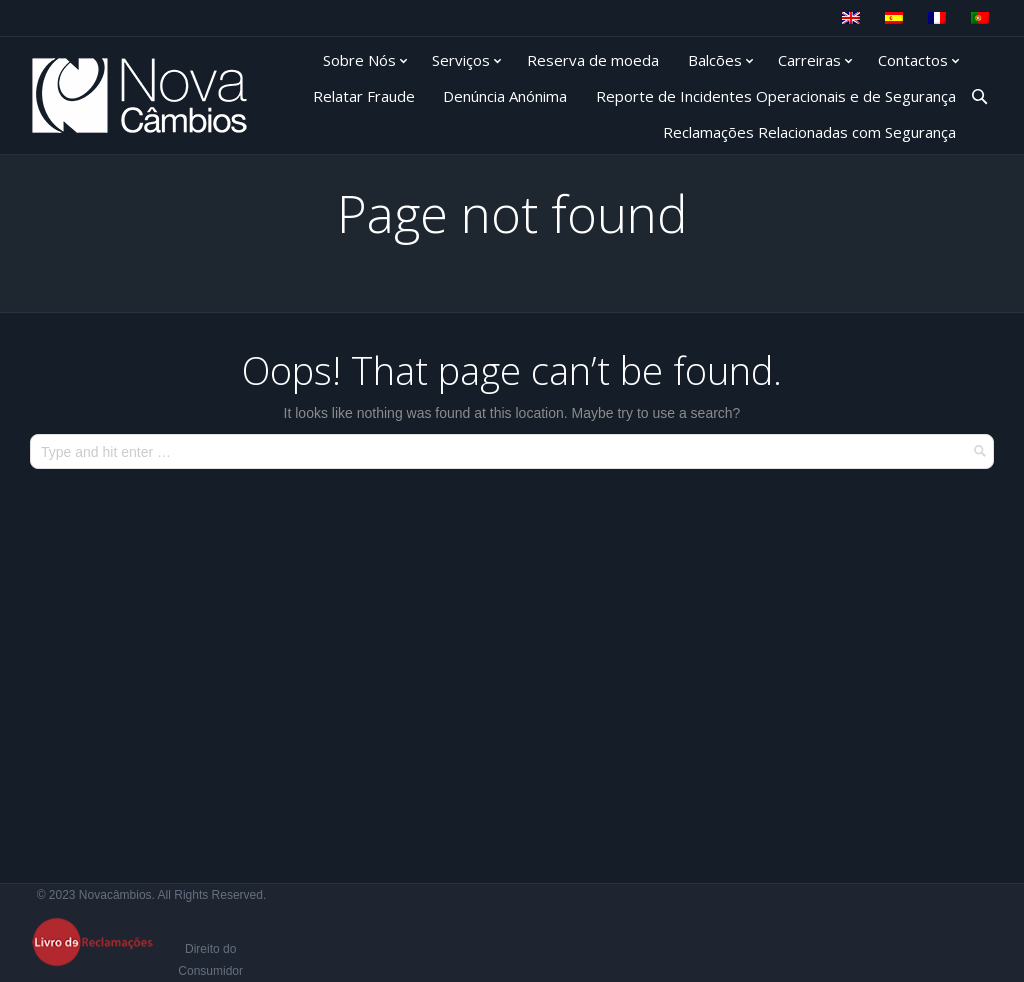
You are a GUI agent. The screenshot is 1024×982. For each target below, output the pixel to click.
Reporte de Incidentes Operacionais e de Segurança (776, 96)
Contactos (913, 60)
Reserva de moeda (593, 60)
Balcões (715, 60)
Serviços (461, 60)
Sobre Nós (359, 60)
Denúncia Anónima (505, 96)
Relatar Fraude (364, 96)
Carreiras (809, 60)
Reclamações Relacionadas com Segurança (809, 132)
